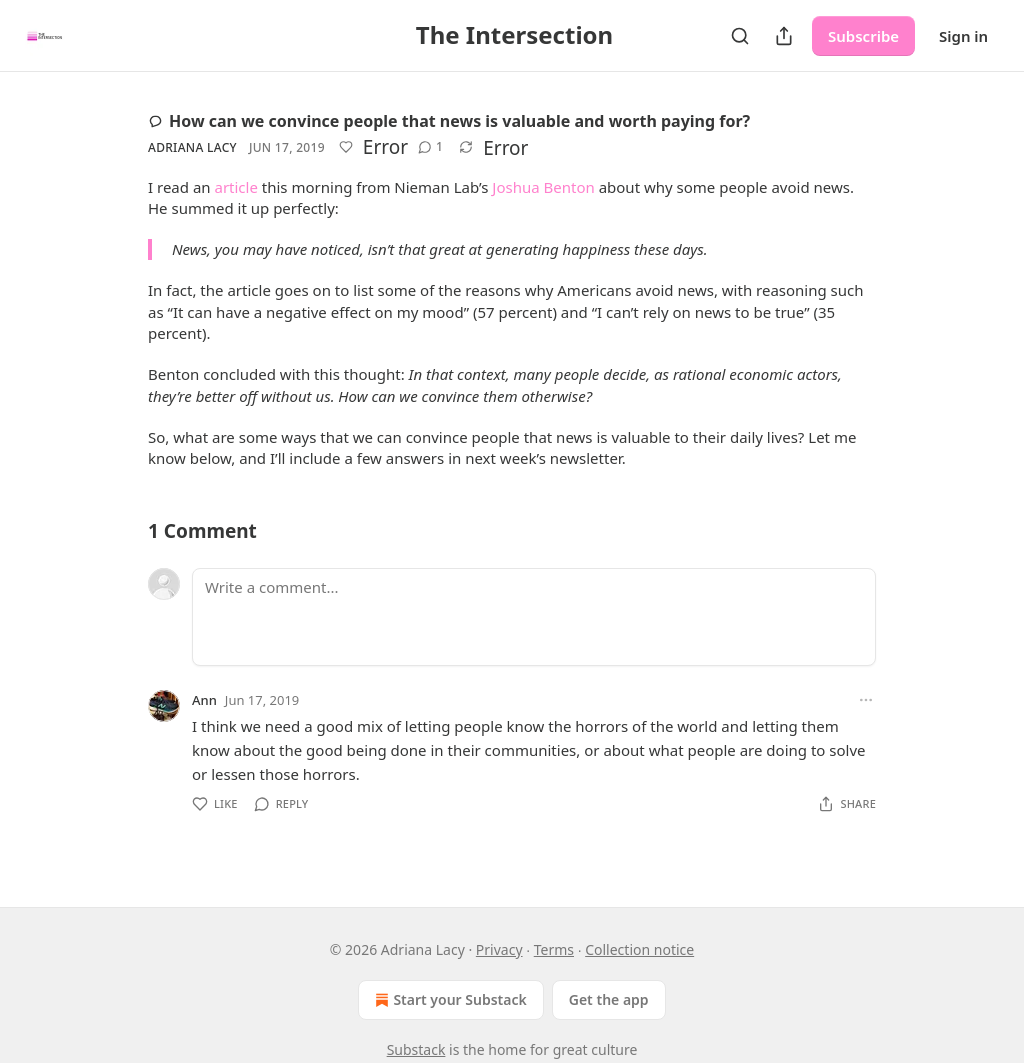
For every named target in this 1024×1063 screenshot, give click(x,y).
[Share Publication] (784, 36)
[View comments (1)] (430, 147)
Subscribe (863, 36)
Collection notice (639, 949)
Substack (416, 1049)
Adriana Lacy (192, 147)
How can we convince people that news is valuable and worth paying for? (449, 121)
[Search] (740, 36)
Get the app (609, 999)
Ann (204, 700)
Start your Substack (448, 1000)
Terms (554, 949)
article (235, 187)
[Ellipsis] (866, 700)
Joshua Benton (543, 187)
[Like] (346, 147)
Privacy (499, 949)
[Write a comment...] (534, 617)
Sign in (963, 36)
